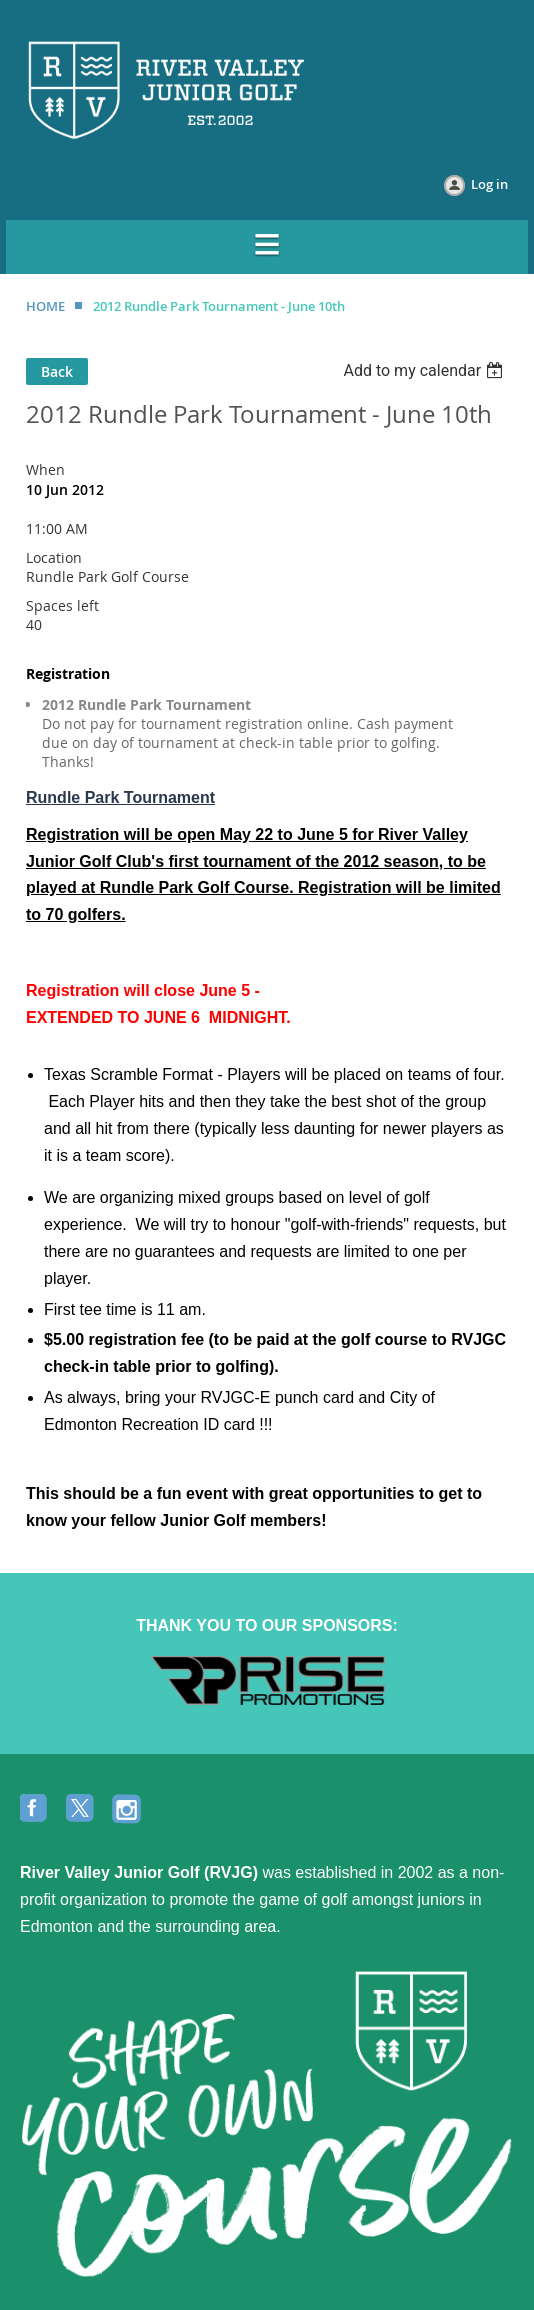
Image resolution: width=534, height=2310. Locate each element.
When (45, 469)
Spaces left (62, 605)
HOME (45, 306)
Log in (489, 184)
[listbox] (425, 370)
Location (54, 557)
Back (57, 371)
